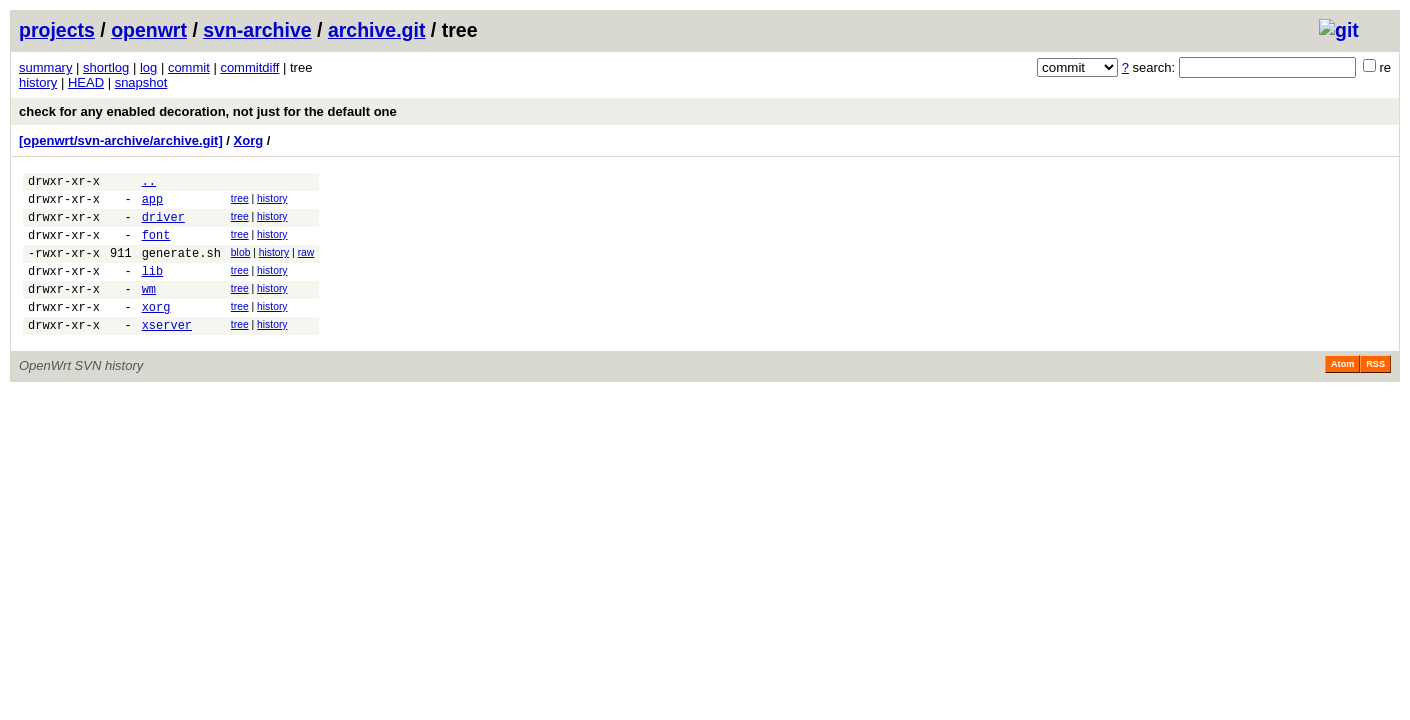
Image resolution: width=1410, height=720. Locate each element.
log (148, 67)
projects (57, 30)
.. (149, 183)
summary (45, 67)
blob (241, 264)
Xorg (249, 140)
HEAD (86, 82)
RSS (1375, 391)
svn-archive (257, 30)
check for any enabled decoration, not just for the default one (208, 111)
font (156, 246)
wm (149, 309)
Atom (1342, 391)
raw (306, 264)
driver (163, 225)
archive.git (377, 30)
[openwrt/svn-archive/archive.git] (121, 140)
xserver (167, 351)
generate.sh (181, 267)
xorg (156, 330)
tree (240, 201)
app (153, 204)
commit (189, 67)
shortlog (106, 67)
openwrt (149, 30)
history (38, 82)
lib (153, 288)
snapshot (141, 82)
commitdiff (249, 67)
